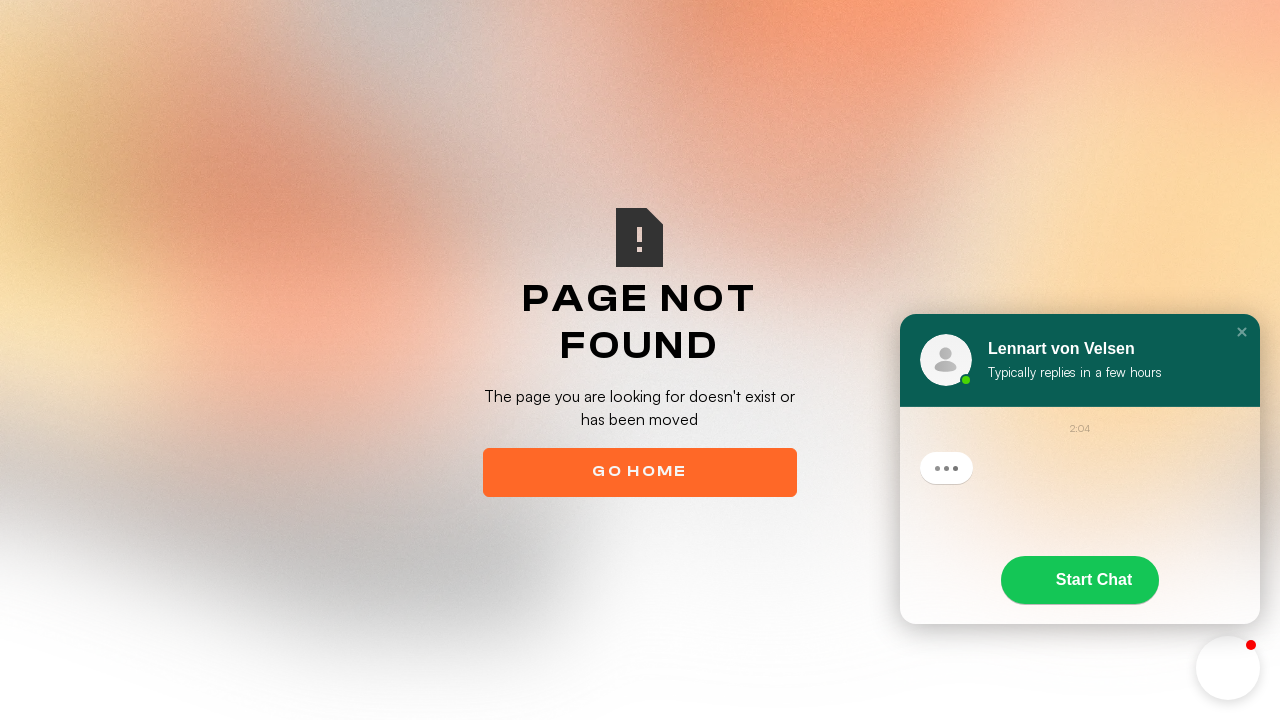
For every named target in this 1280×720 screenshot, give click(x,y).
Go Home (639, 471)
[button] (1242, 332)
